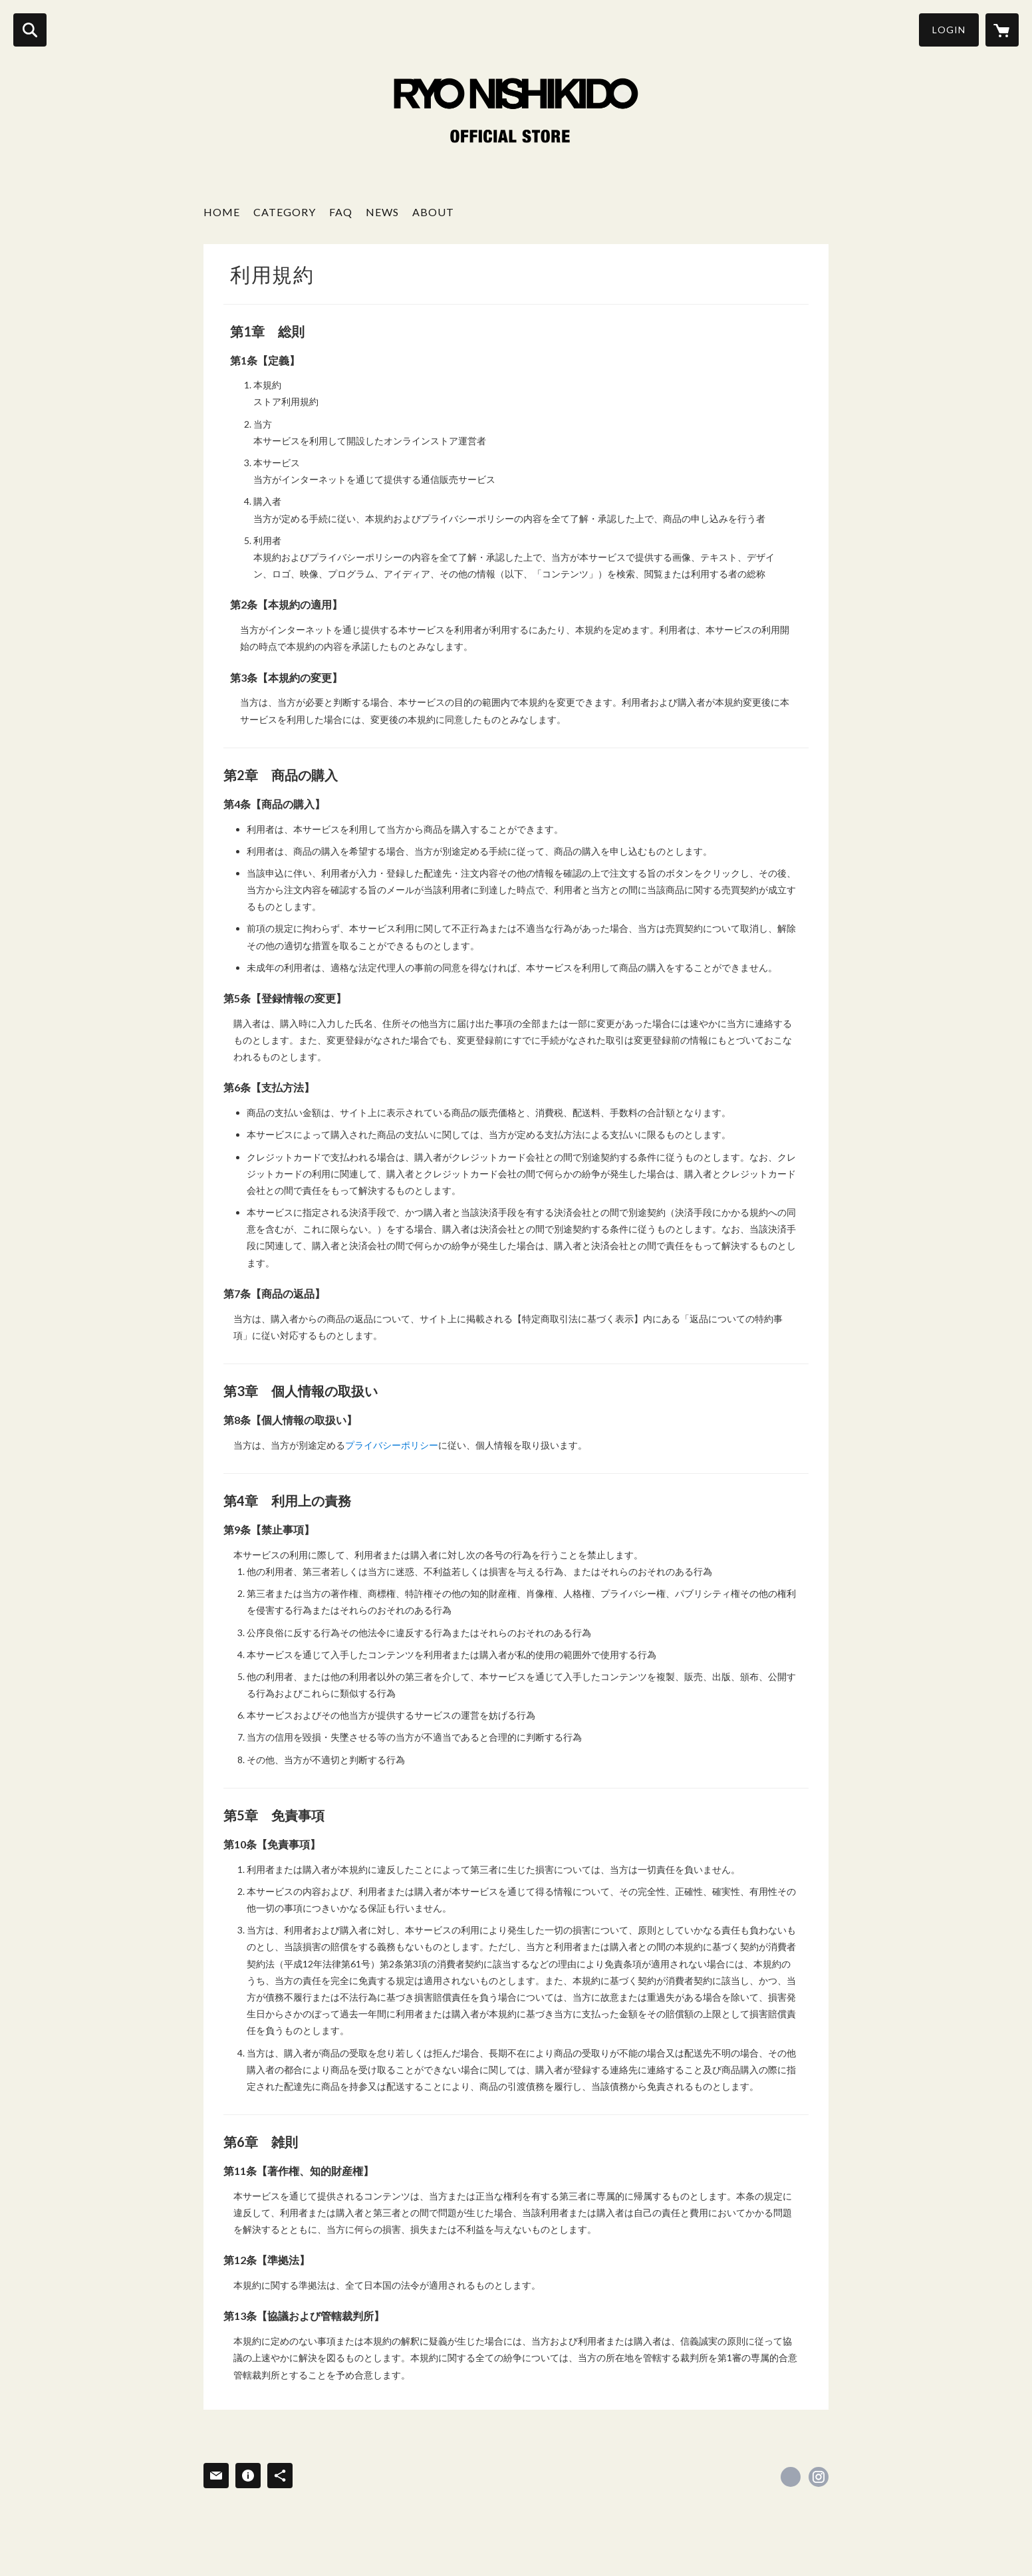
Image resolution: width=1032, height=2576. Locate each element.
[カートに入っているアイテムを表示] (1002, 30)
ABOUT (433, 212)
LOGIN (949, 29)
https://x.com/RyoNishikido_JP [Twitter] (791, 2477)
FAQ (340, 212)
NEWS (382, 212)
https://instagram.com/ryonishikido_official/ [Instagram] (819, 2477)
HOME (221, 212)
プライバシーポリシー (391, 1445)
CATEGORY (284, 212)
